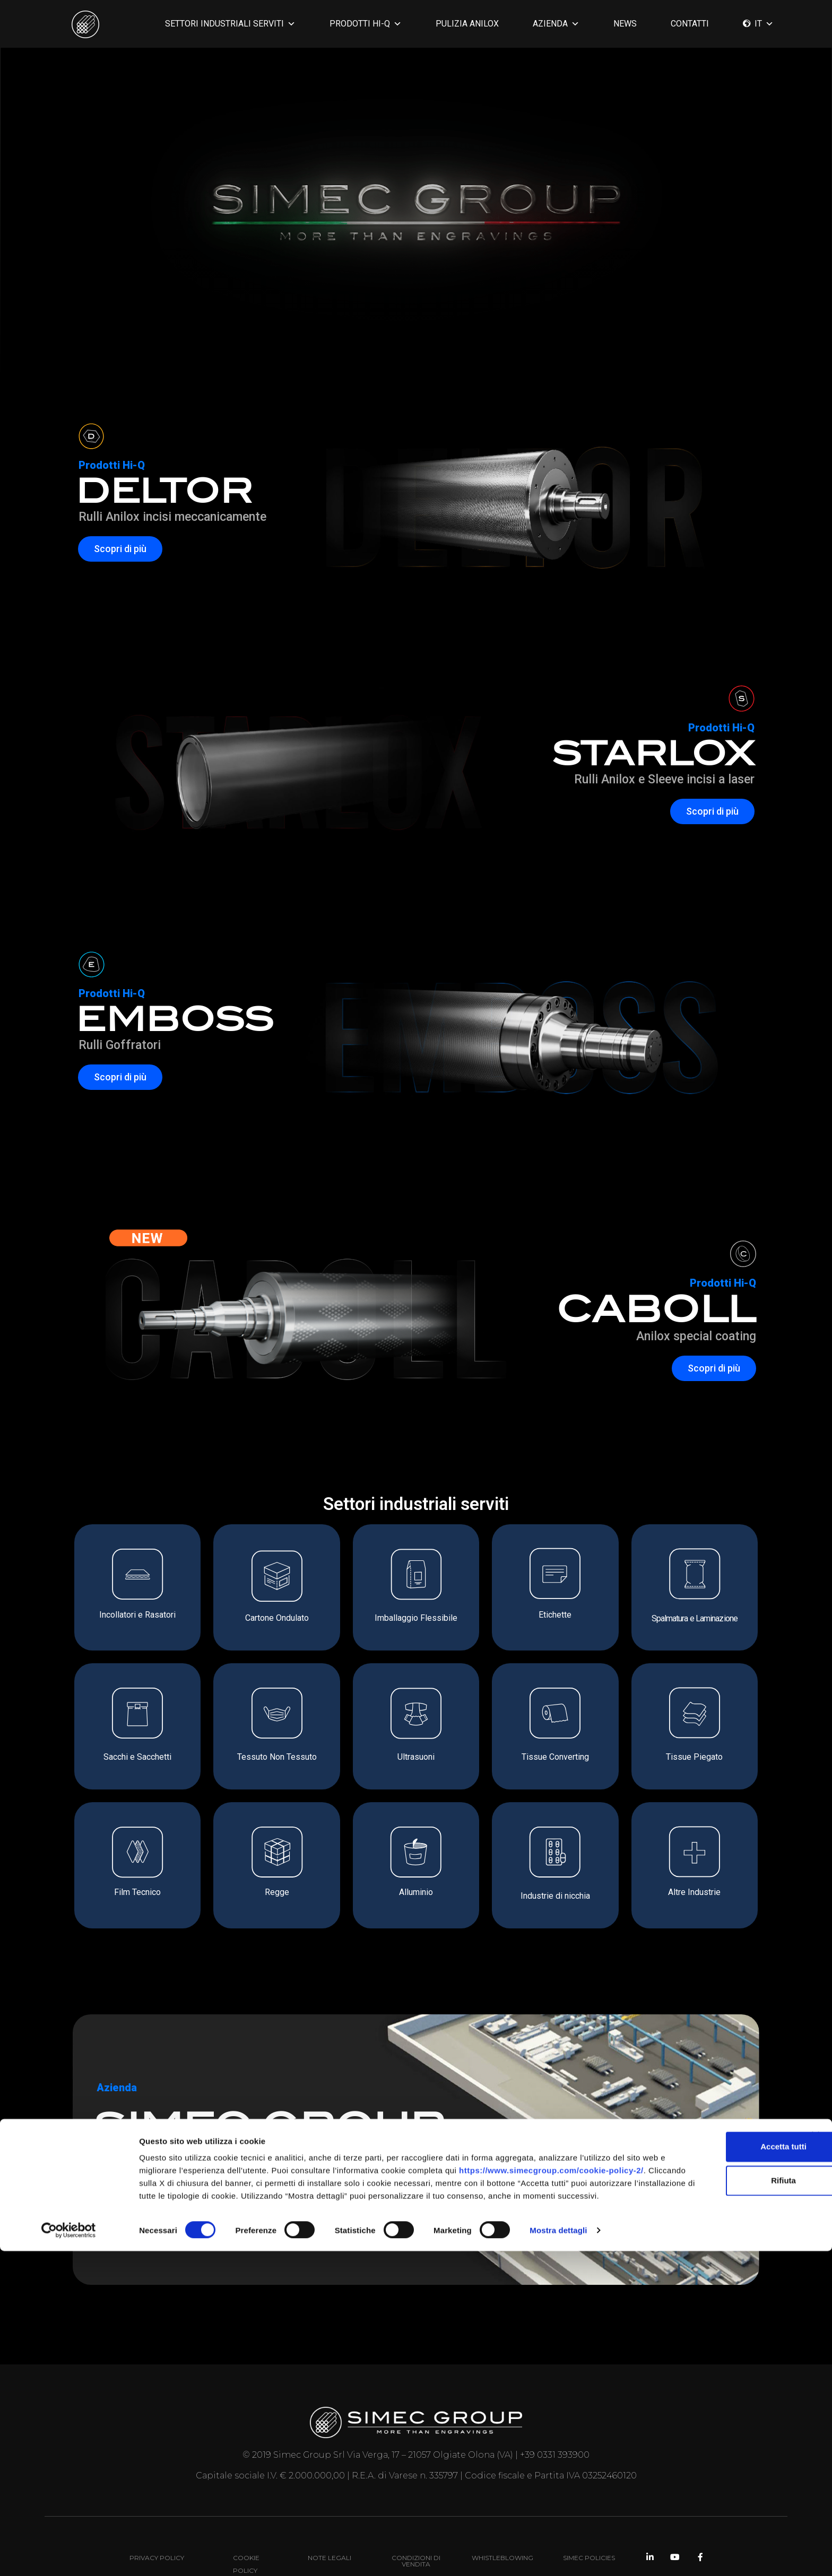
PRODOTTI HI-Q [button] (366, 24)
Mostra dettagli (558, 2555)
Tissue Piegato (694, 1757)
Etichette (555, 1615)
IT (764, 24)
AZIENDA (556, 24)
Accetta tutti (717, 2458)
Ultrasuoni (416, 1757)
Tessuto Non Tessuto (277, 1757)
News (625, 24)
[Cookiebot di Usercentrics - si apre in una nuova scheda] (68, 2555)
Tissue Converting (555, 1757)
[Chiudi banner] (815, 2447)
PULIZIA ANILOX (467, 24)
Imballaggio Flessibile (416, 1618)
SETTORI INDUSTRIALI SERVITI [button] (230, 24)
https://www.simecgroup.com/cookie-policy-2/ (231, 2495)
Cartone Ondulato (277, 1618)
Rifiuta (716, 2492)
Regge (277, 1892)
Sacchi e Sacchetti (137, 1757)
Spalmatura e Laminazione (695, 1618)
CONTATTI (690, 24)
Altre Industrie (694, 1892)
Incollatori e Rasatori (137, 1615)
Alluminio (416, 1892)
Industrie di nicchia (555, 1896)
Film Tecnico (137, 1892)
